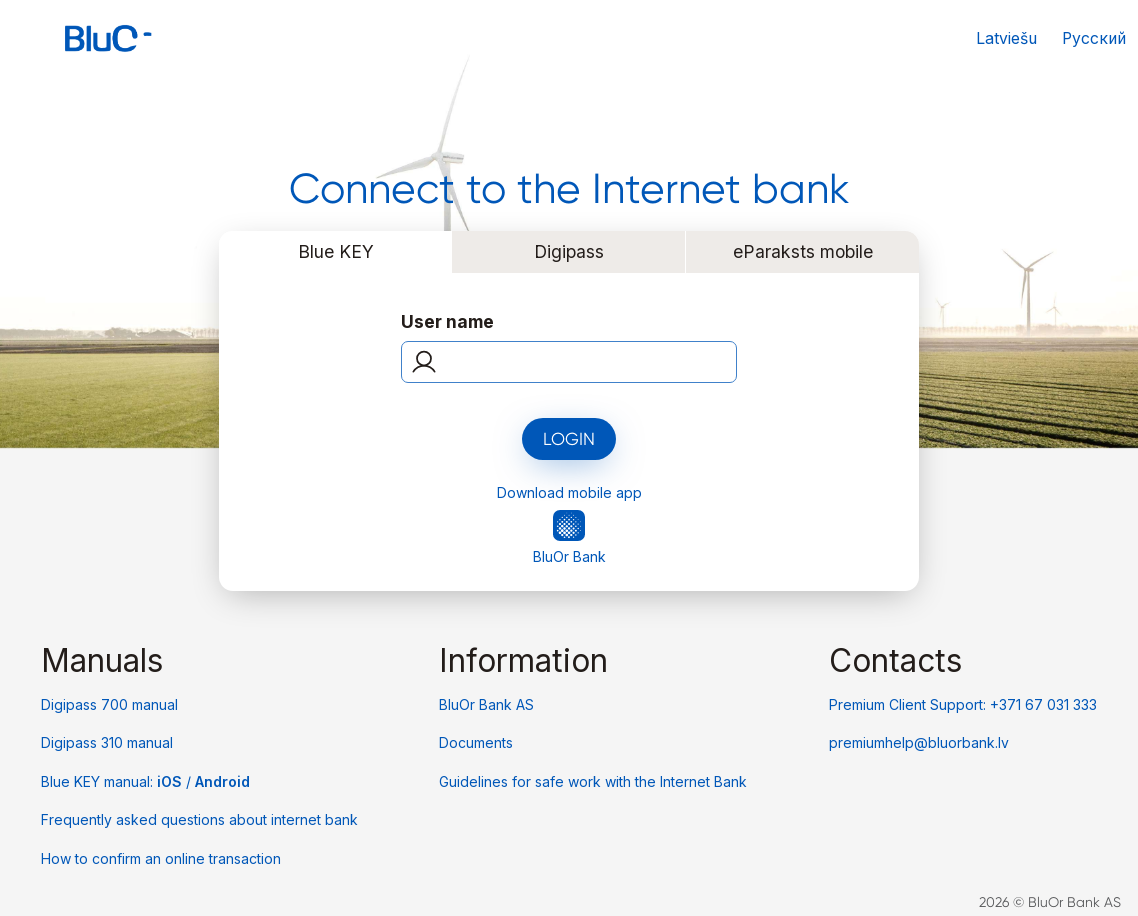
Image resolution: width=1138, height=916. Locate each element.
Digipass (569, 251)
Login (569, 439)
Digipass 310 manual (107, 742)
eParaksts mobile (803, 251)
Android (222, 781)
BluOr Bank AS (486, 704)
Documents (476, 742)
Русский (1094, 38)
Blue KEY (336, 251)
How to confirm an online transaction (161, 858)
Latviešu (1006, 38)
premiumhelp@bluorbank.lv (919, 742)
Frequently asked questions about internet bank (199, 819)
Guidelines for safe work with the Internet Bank (593, 781)
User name (447, 321)
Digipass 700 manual (109, 704)
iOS (171, 781)
